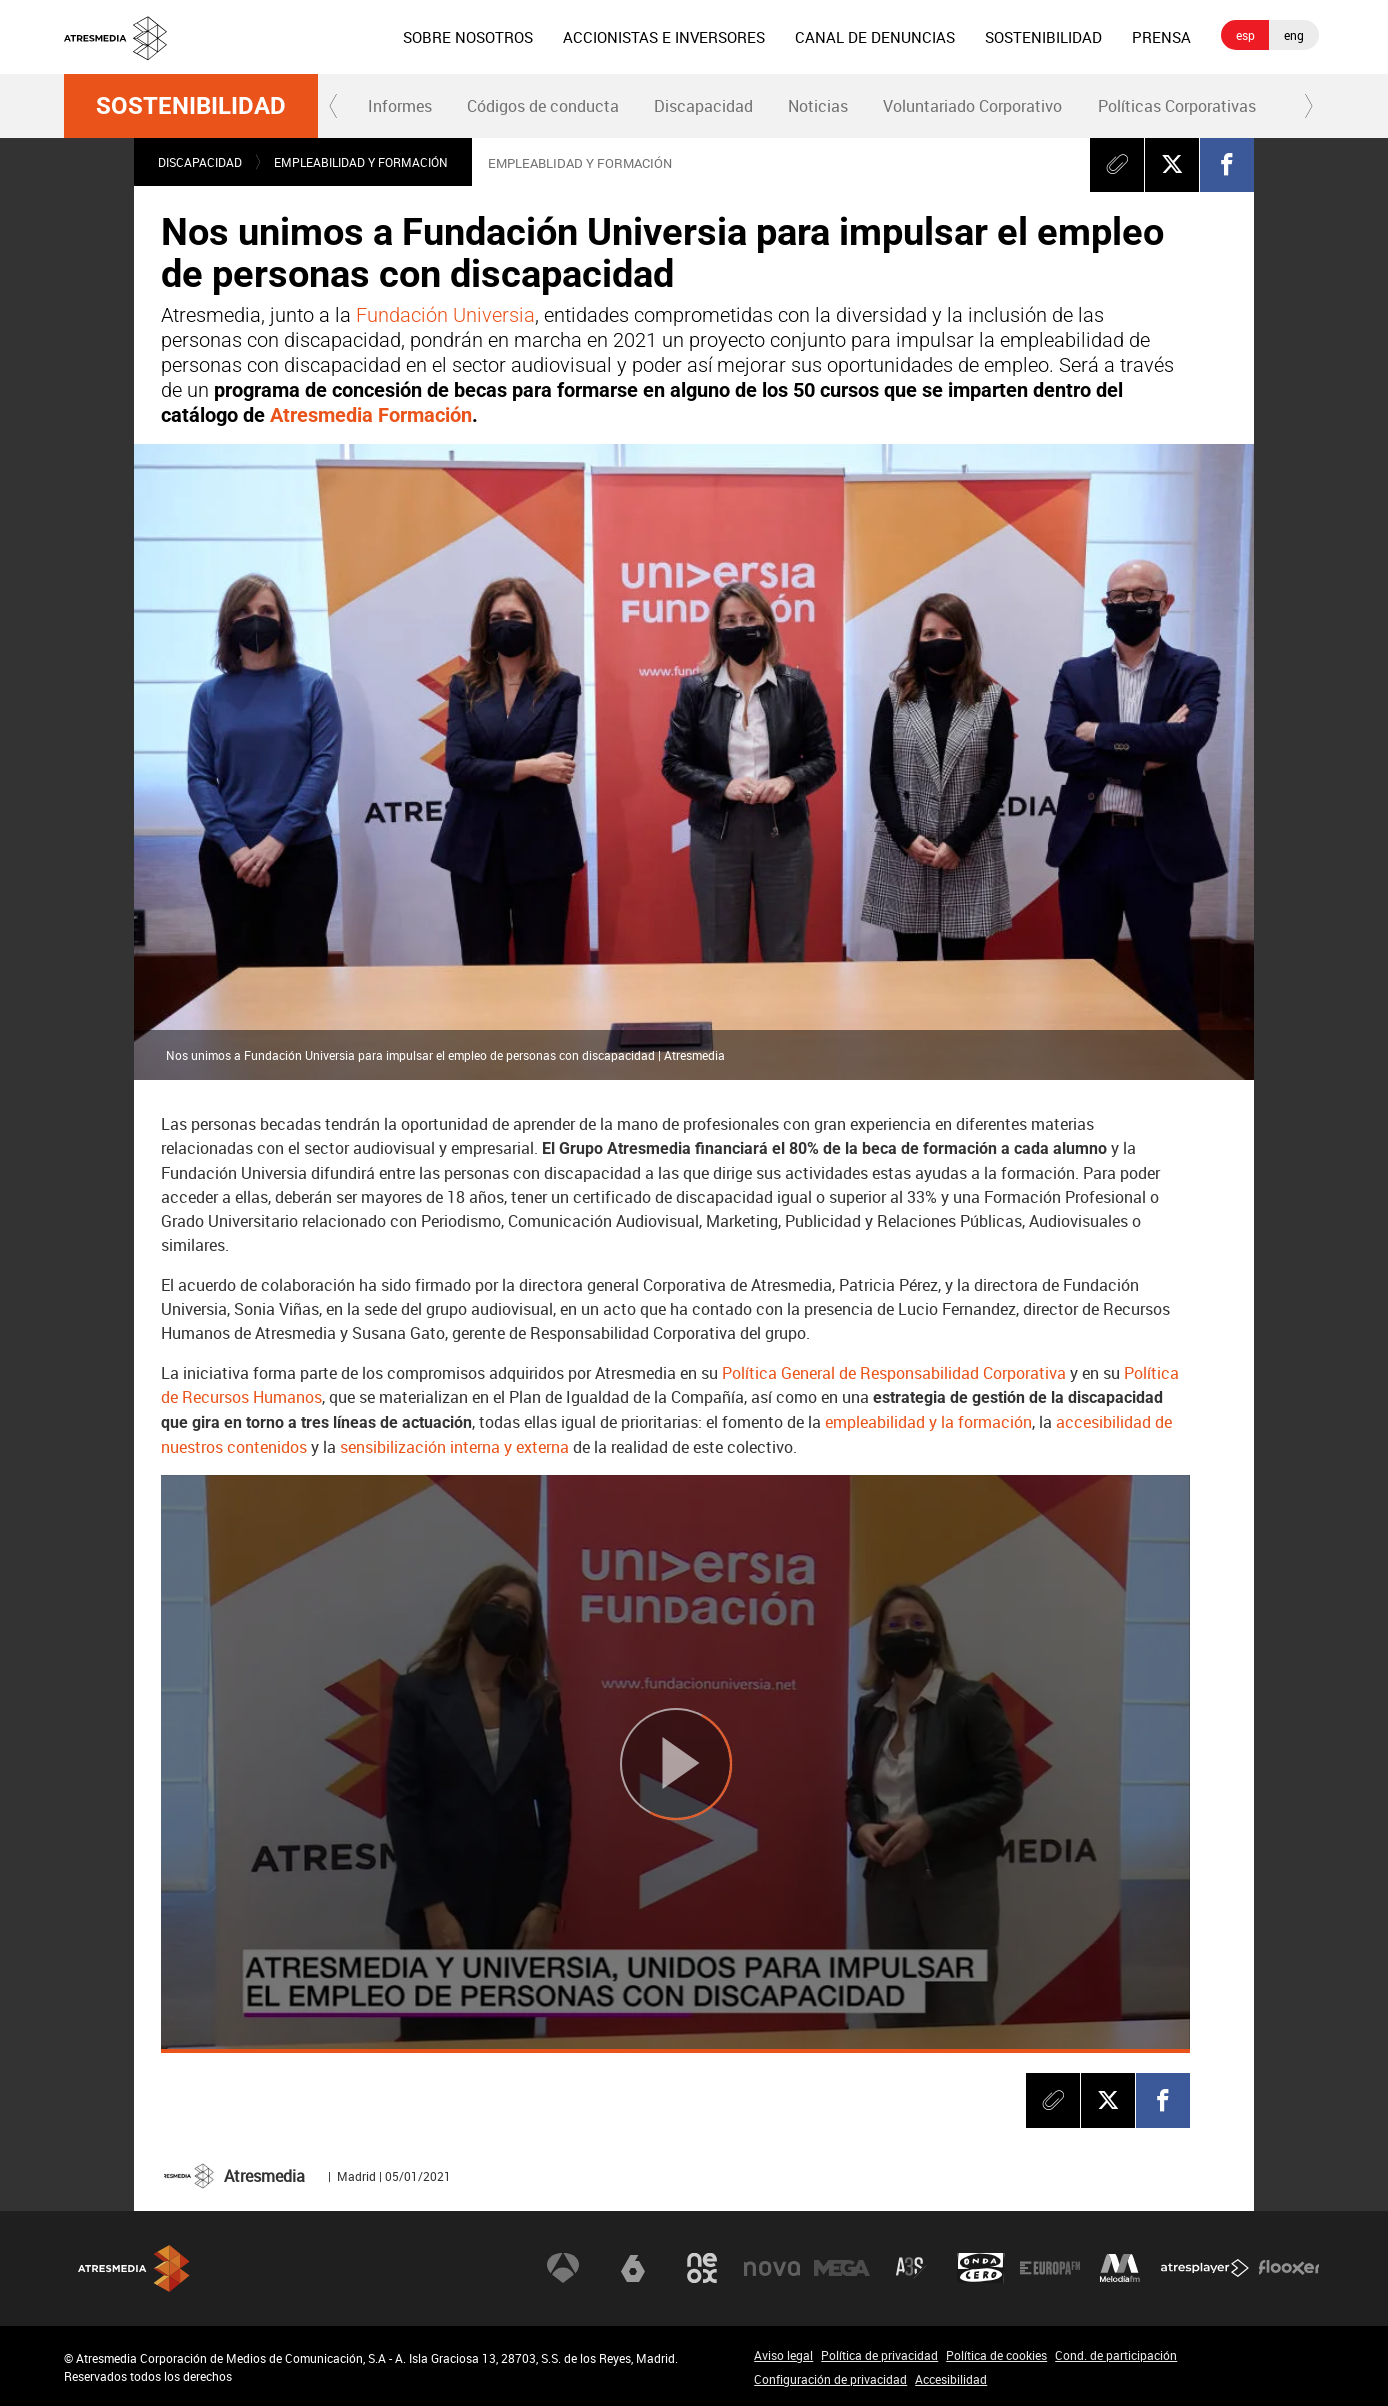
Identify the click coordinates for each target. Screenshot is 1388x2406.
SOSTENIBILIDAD (1043, 37)
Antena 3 (563, 2268)
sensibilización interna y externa (456, 1447)
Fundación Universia (445, 315)
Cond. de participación (1116, 2355)
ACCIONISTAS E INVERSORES (664, 37)
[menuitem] (468, 37)
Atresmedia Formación (371, 415)
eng (1294, 35)
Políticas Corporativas (1177, 106)
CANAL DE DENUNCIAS (875, 37)
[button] (334, 106)
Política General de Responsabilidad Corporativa (894, 1373)
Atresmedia (134, 2268)
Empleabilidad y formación (361, 162)
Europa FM (1050, 2268)
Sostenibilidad (191, 106)
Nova (772, 2268)
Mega (842, 2268)
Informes (400, 106)
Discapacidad (703, 106)
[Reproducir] (675, 1764)
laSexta (633, 2268)
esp (1245, 35)
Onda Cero (981, 2268)
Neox (702, 2268)
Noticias (818, 106)
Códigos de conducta (543, 106)
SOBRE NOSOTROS (468, 37)
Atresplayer (1205, 2268)
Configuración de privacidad (830, 2379)
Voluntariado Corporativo (972, 106)
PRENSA (1161, 37)
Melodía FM (1120, 2268)
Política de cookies (996, 2355)
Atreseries (911, 2268)
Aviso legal (783, 2355)
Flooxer (1289, 2268)
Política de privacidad (879, 2355)
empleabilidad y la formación (928, 1422)
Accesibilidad (951, 2379)
